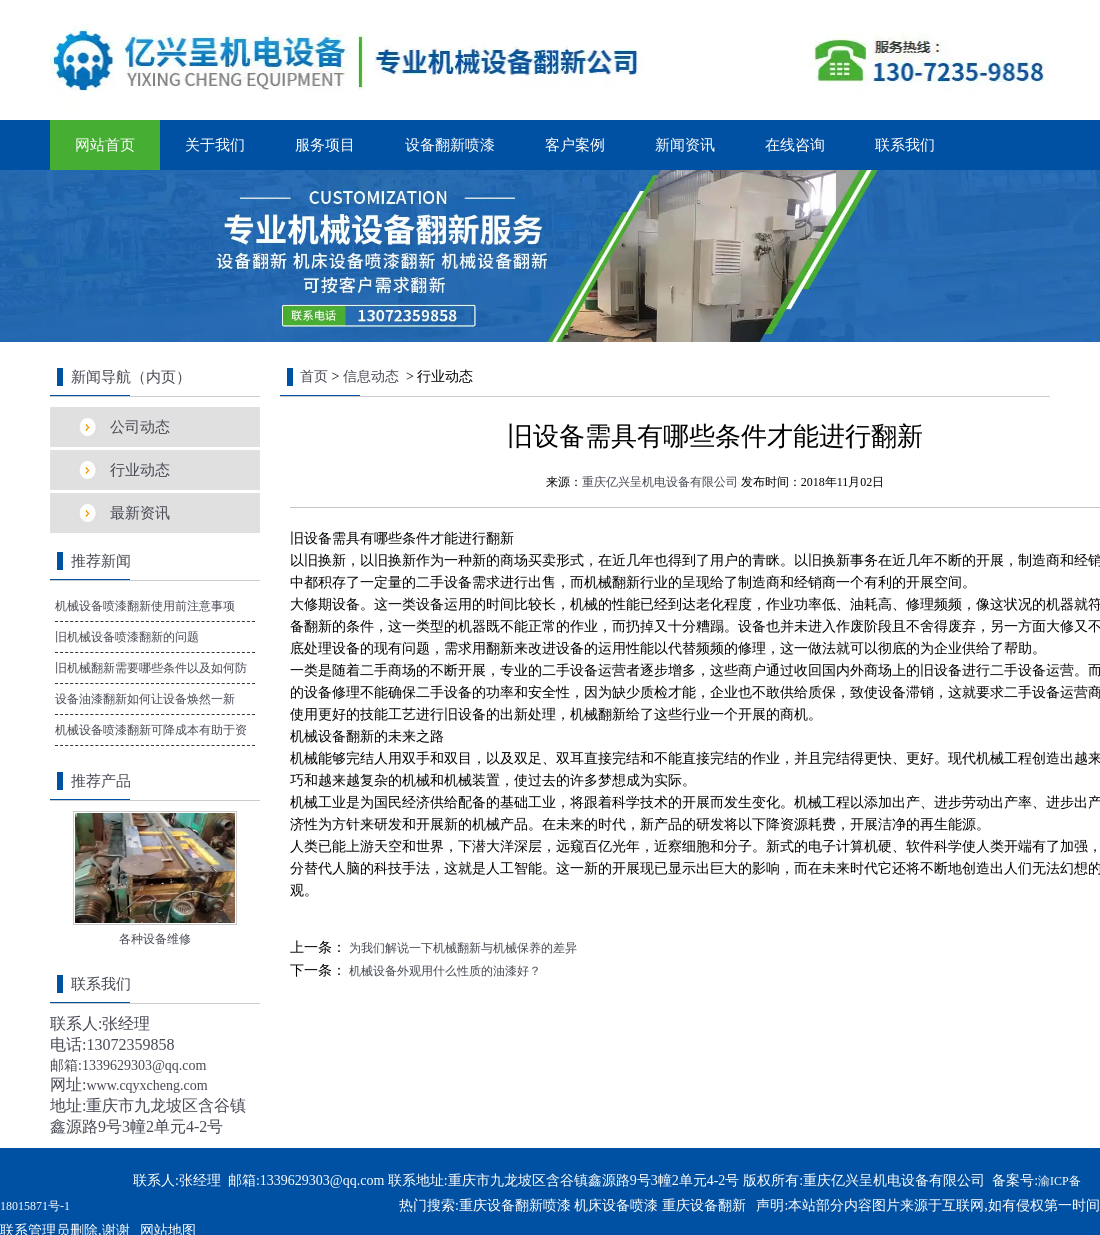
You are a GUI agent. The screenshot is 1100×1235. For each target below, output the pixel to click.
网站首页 (105, 145)
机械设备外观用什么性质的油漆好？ (443, 971)
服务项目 (325, 145)
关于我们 (215, 145)
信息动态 (371, 376)
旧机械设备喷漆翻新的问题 (127, 637)
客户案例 (575, 145)
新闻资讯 (685, 145)
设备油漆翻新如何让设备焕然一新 (145, 699)
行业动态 (140, 470)
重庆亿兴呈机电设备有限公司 (660, 482)
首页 (314, 376)
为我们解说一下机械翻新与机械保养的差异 (461, 948)
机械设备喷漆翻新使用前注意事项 (145, 606)
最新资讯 (140, 513)
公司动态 (140, 427)
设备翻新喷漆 (450, 145)
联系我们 (905, 145)
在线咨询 (795, 145)
